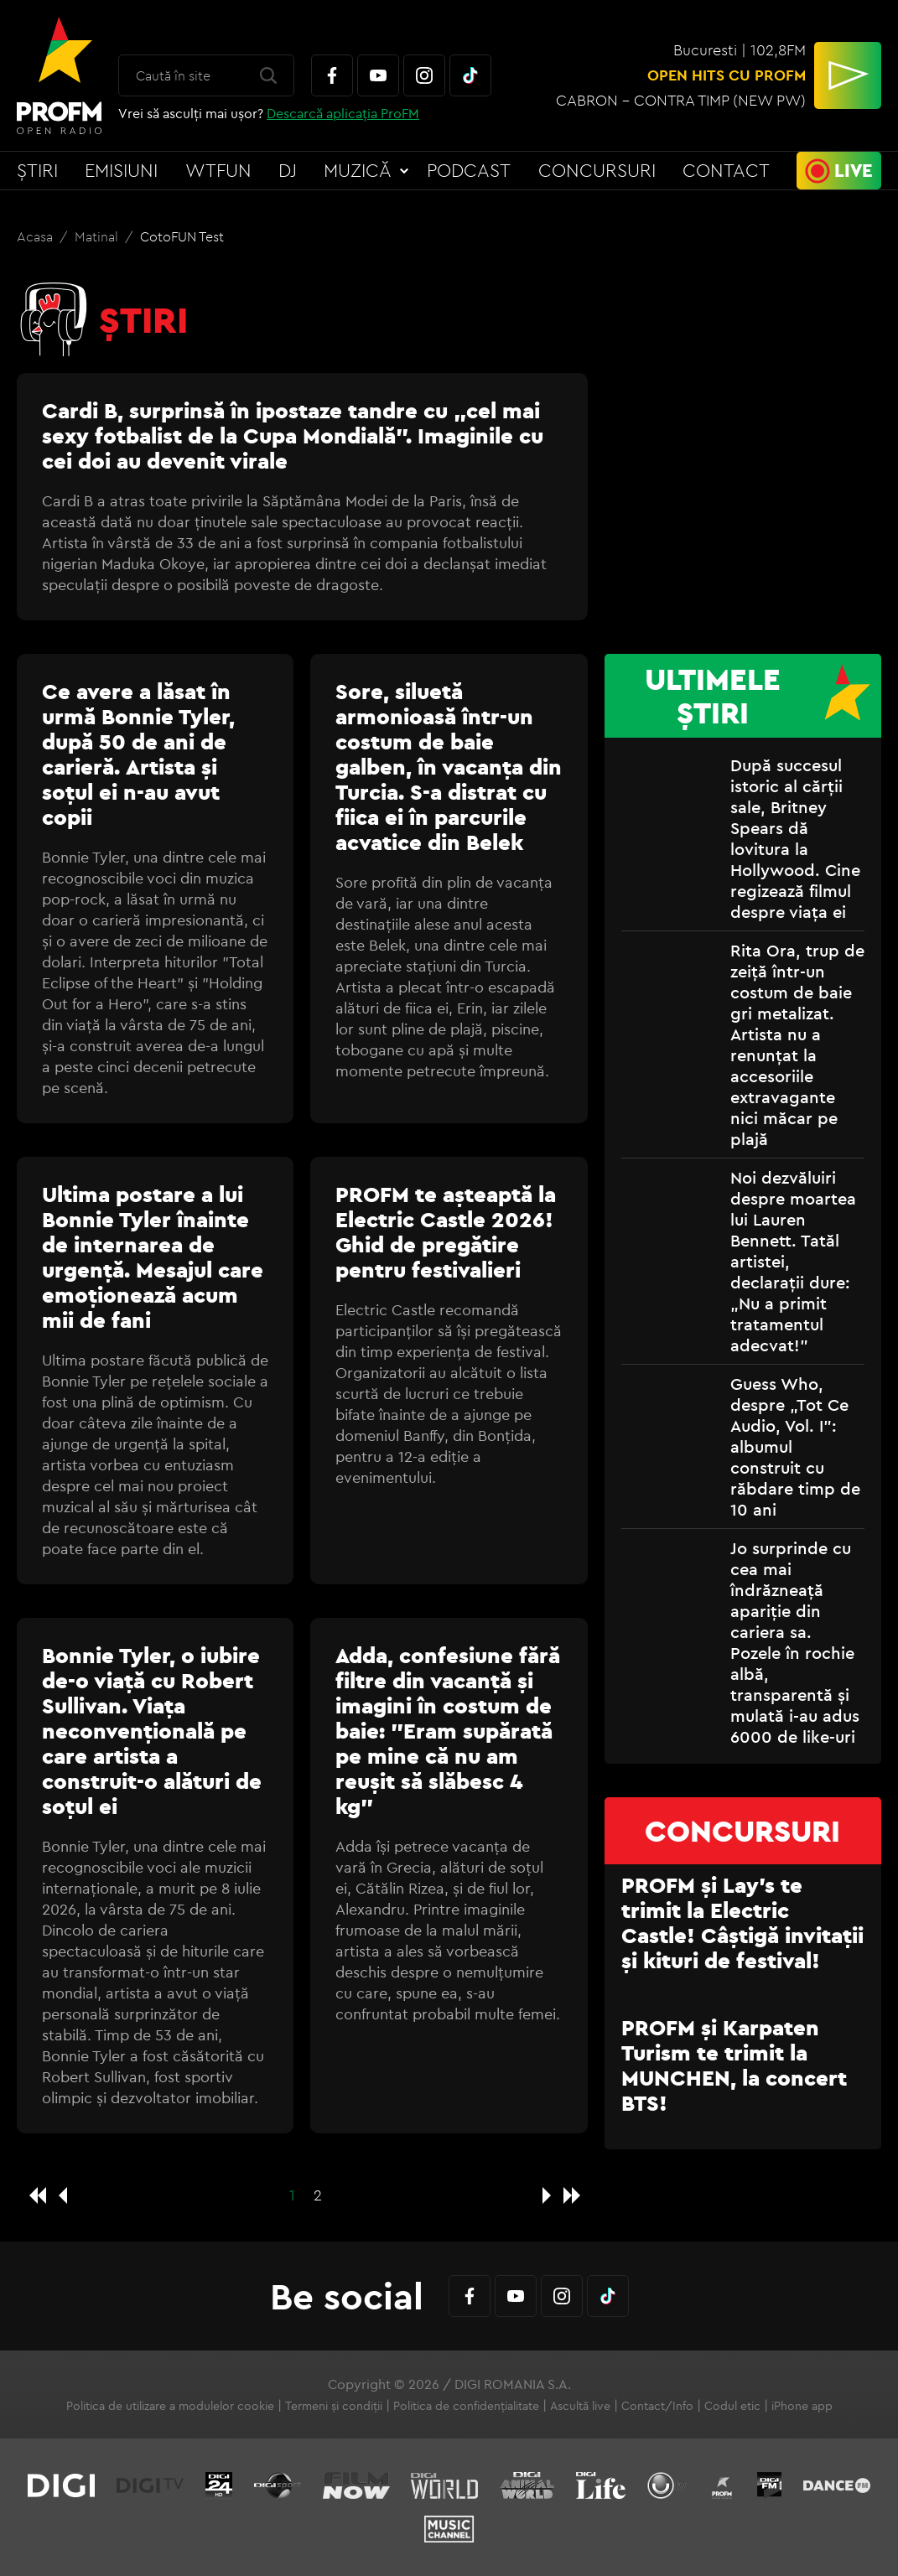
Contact (726, 170)
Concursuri (597, 170)
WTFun (218, 170)
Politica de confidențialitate (466, 2405)
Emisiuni (121, 170)
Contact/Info (657, 2405)
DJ (287, 170)
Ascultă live (580, 2405)
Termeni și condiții (333, 2405)
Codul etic (732, 2405)
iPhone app (802, 2405)
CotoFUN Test (182, 236)
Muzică (358, 170)
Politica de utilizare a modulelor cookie (170, 2405)
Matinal (98, 236)
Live (853, 170)
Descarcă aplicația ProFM (343, 113)
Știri (37, 170)
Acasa (36, 236)
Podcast (469, 170)
